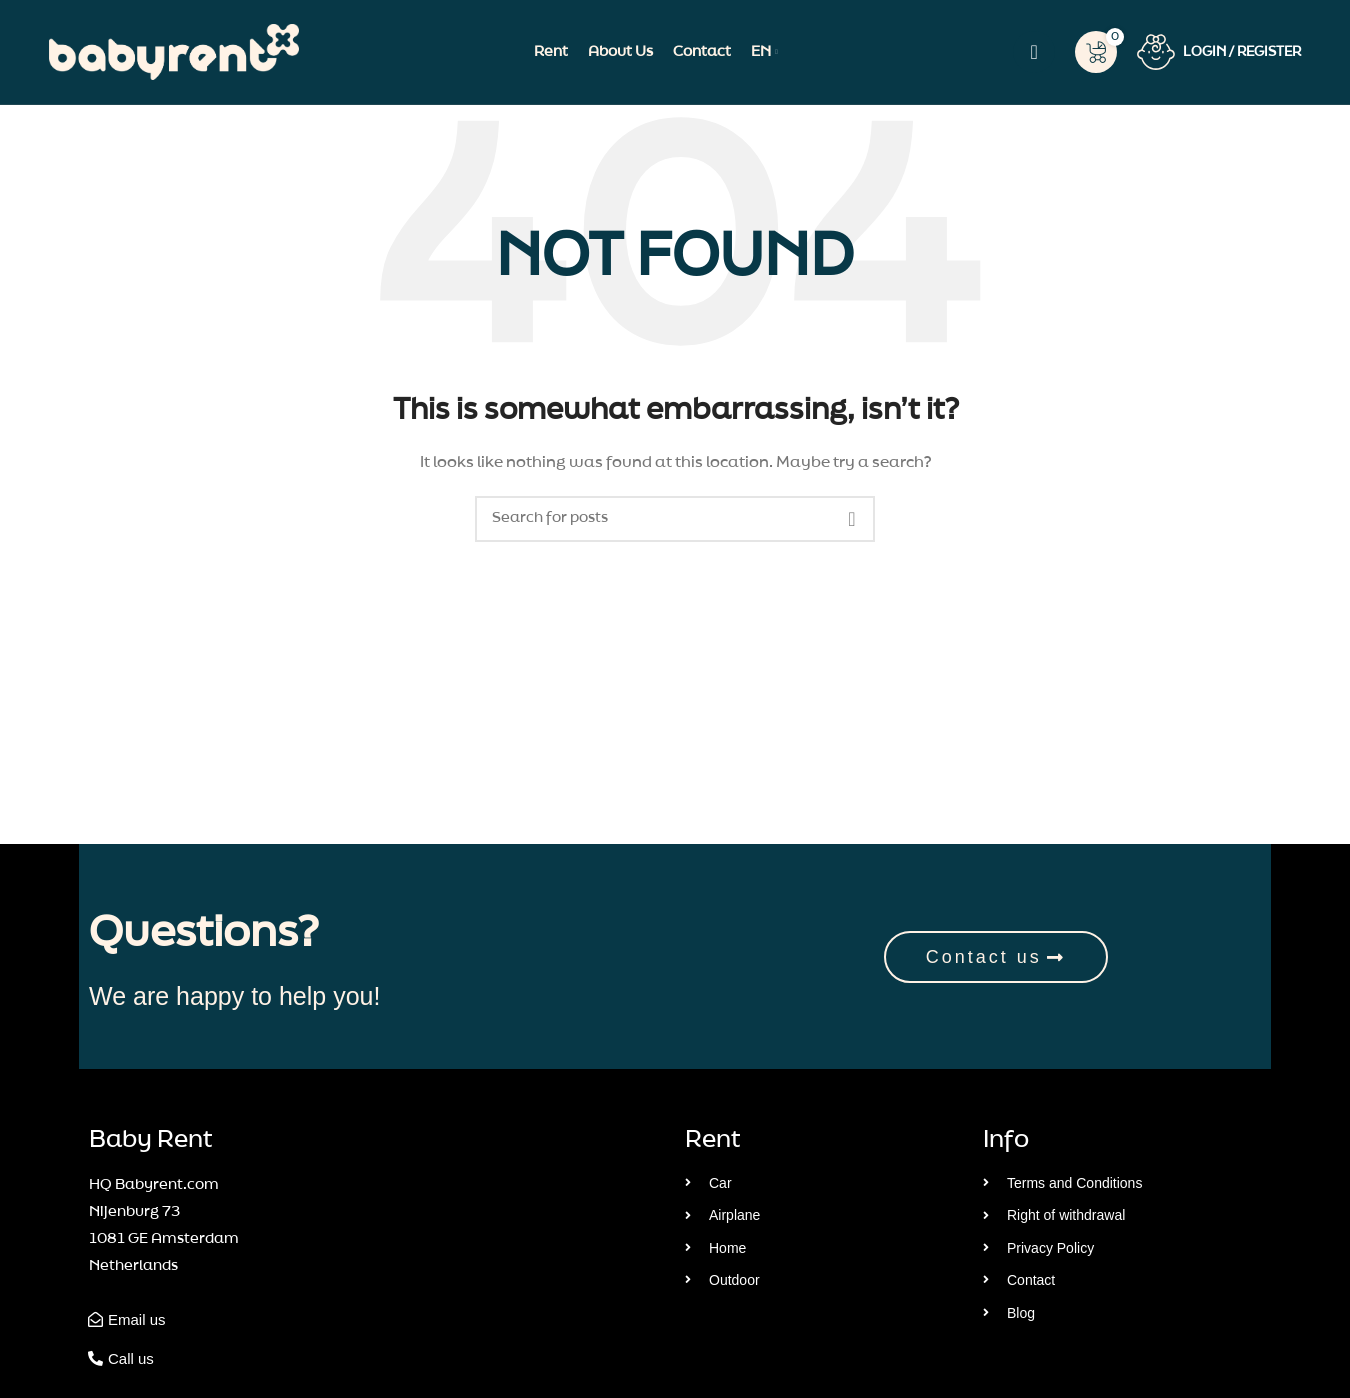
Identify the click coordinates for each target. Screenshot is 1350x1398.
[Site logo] (174, 52)
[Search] (1034, 52)
